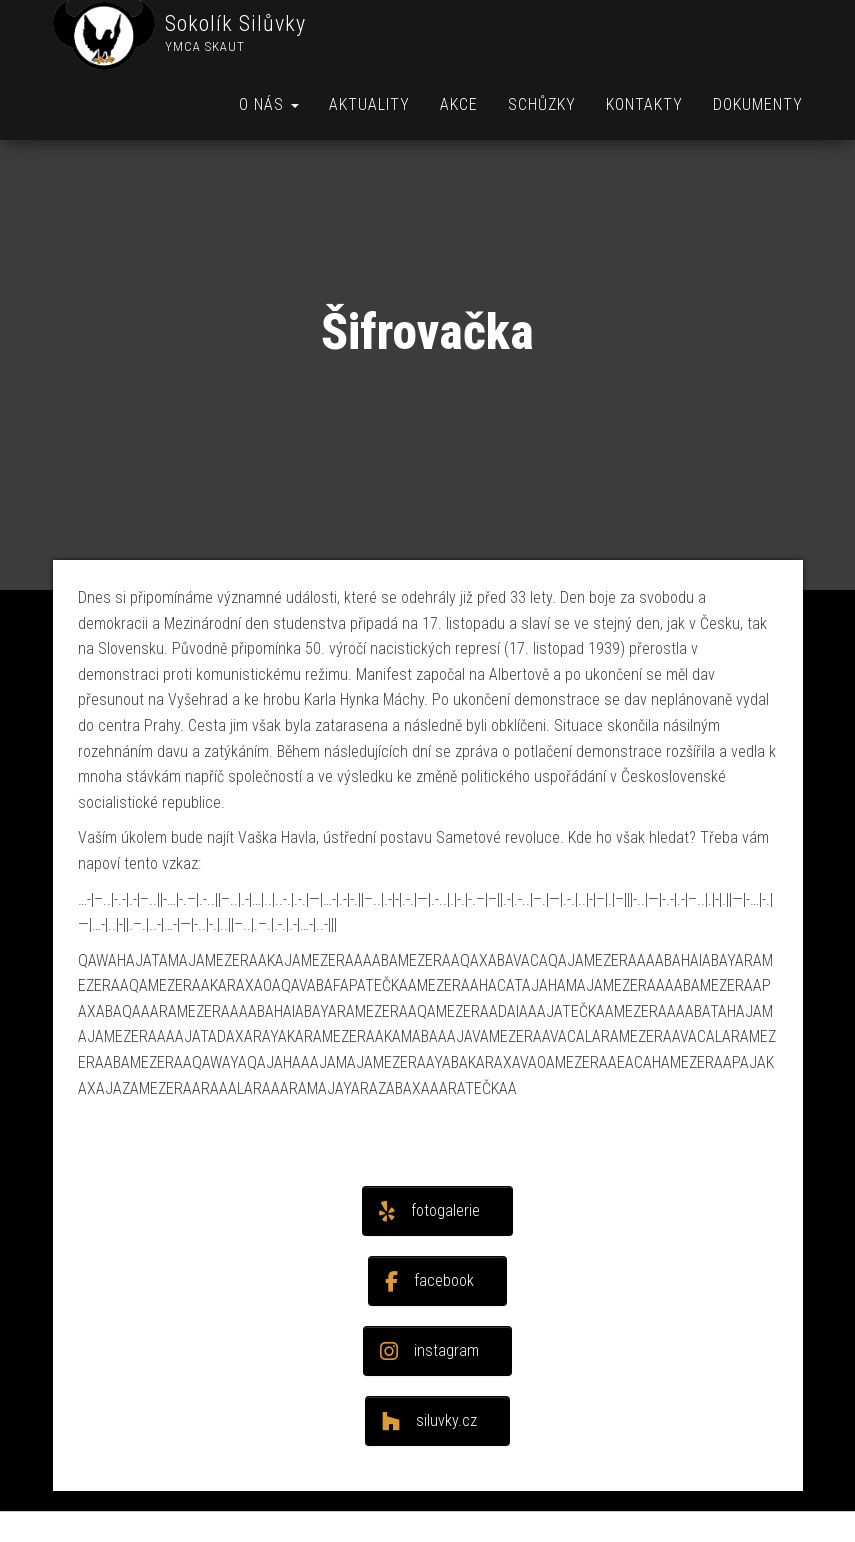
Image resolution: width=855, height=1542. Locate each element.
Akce (459, 104)
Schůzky (542, 104)
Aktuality (369, 104)
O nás (269, 104)
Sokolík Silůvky (235, 23)
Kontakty (644, 104)
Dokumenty (758, 104)
